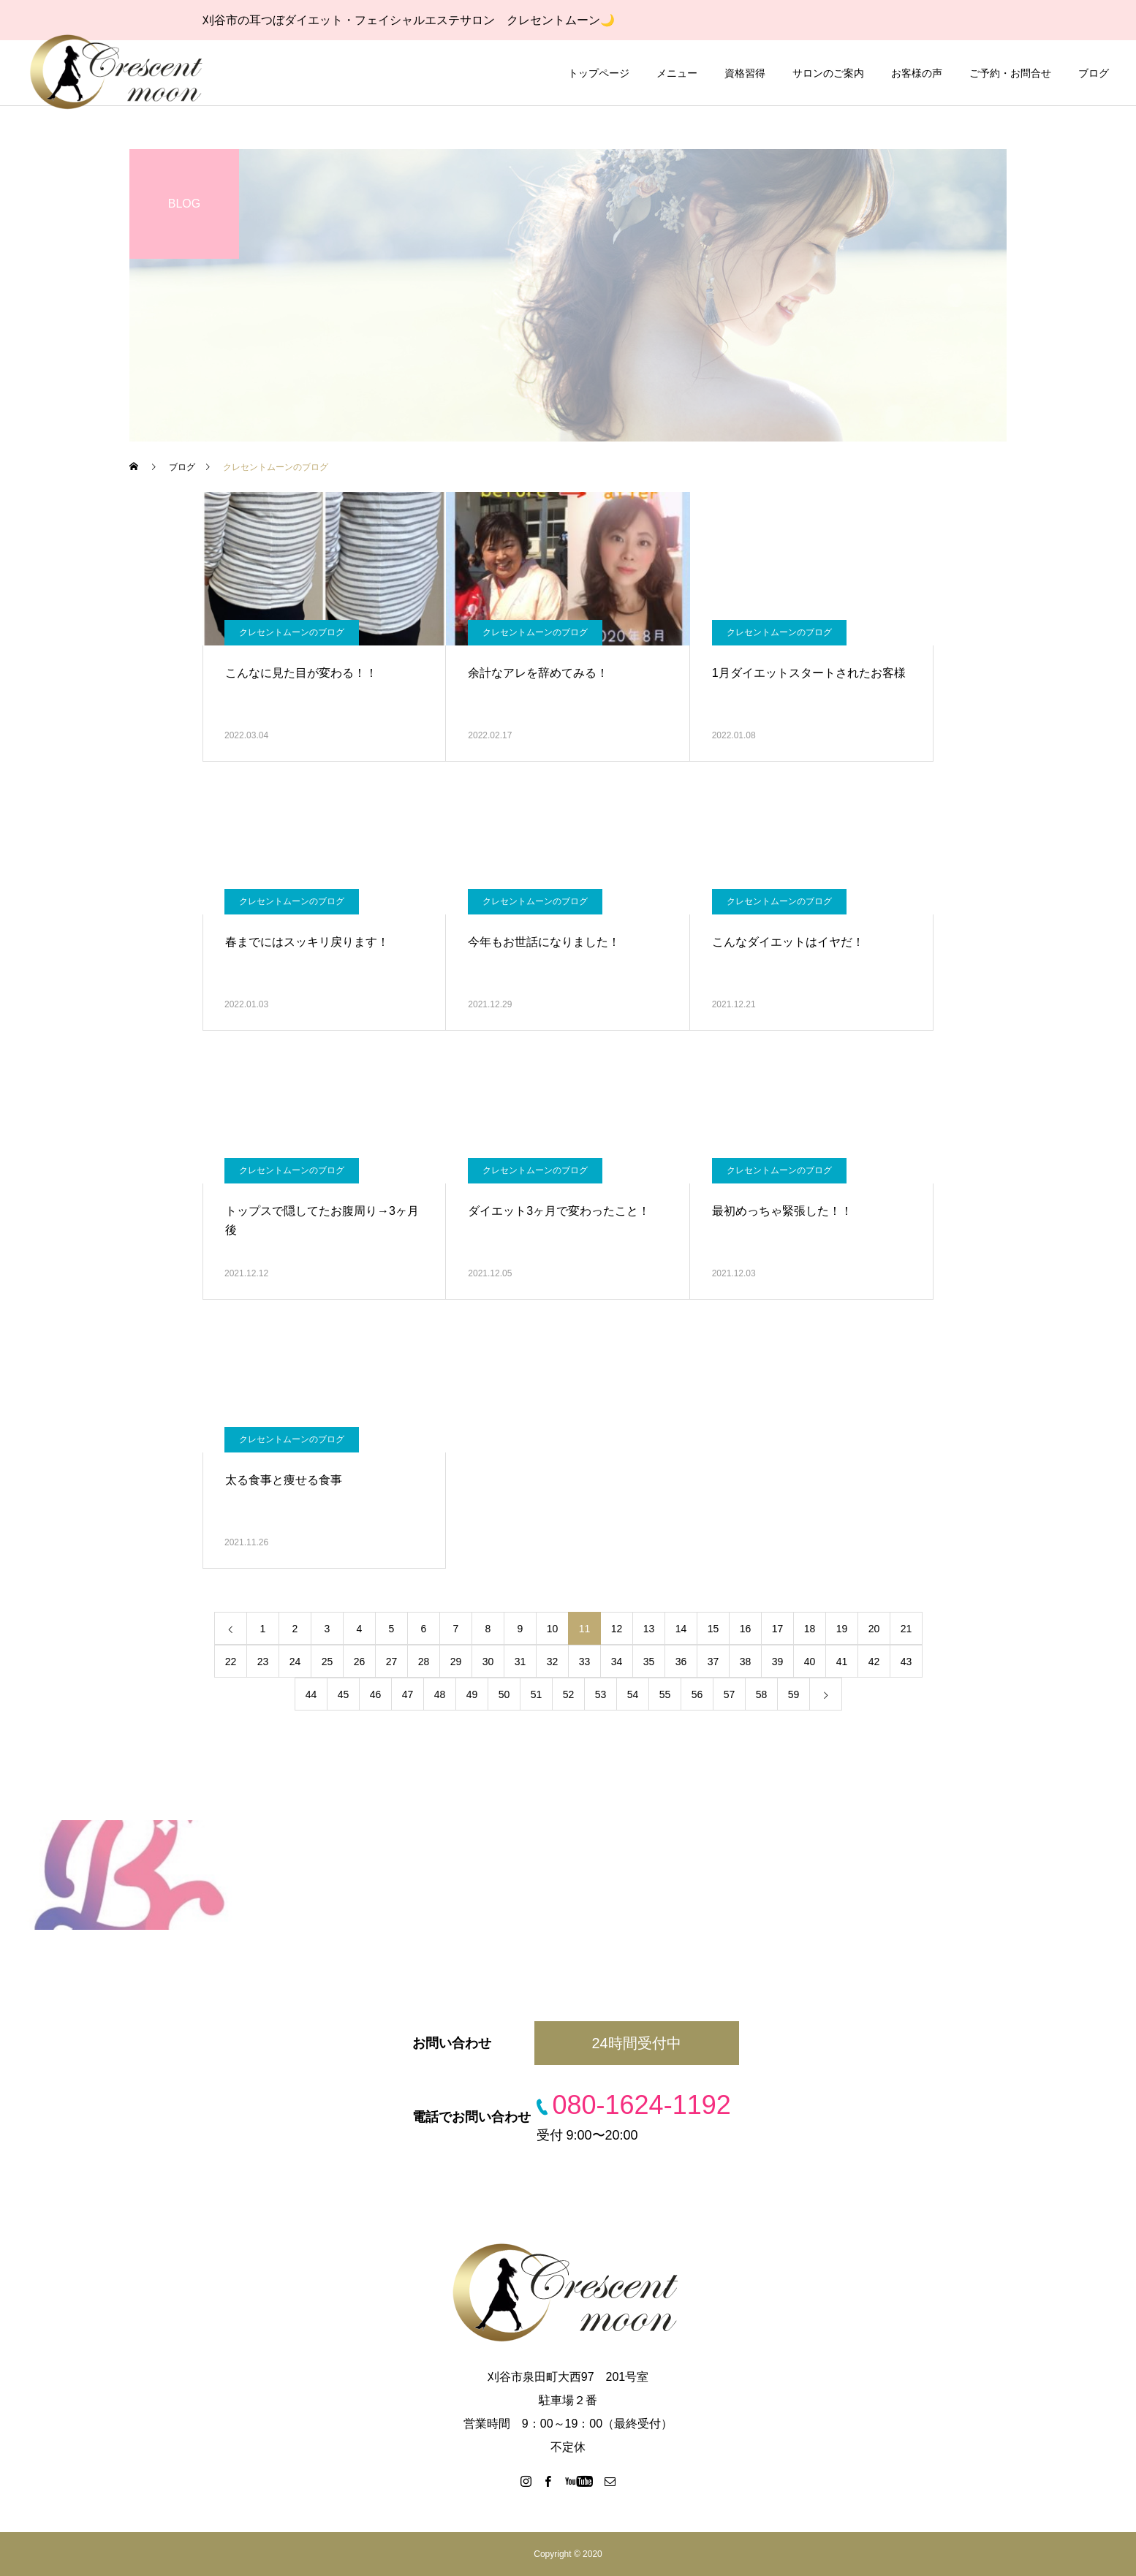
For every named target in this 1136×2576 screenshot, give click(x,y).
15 (713, 1628)
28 (424, 1661)
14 (681, 1628)
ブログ (1093, 73)
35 (649, 1661)
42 (874, 1661)
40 (810, 1661)
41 (842, 1661)
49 (472, 1694)
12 (617, 1628)
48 (440, 1694)
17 (778, 1628)
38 (745, 1661)
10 (552, 1628)
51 (536, 1694)
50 (504, 1694)
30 (488, 1661)
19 (842, 1628)
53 (601, 1694)
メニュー (676, 73)
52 (569, 1694)
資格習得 (744, 73)
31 (520, 1661)
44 (311, 1694)
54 (633, 1694)
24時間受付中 (636, 2043)
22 (231, 1661)
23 (263, 1661)
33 (585, 1661)
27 (392, 1661)
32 (552, 1661)
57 (729, 1694)
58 (762, 1694)
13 (649, 1628)
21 (906, 1628)
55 (665, 1694)
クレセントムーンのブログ (291, 632)
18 (810, 1628)
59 (794, 1694)
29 (456, 1661)
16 (745, 1628)
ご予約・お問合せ (1010, 73)
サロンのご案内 (828, 73)
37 (713, 1661)
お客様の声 (916, 73)
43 (906, 1661)
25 (327, 1661)
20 (874, 1628)
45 (343, 1694)
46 (376, 1694)
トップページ (598, 73)
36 (681, 1661)
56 (697, 1694)
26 (360, 1661)
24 (295, 1661)
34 (617, 1661)
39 (778, 1661)
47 (408, 1694)
